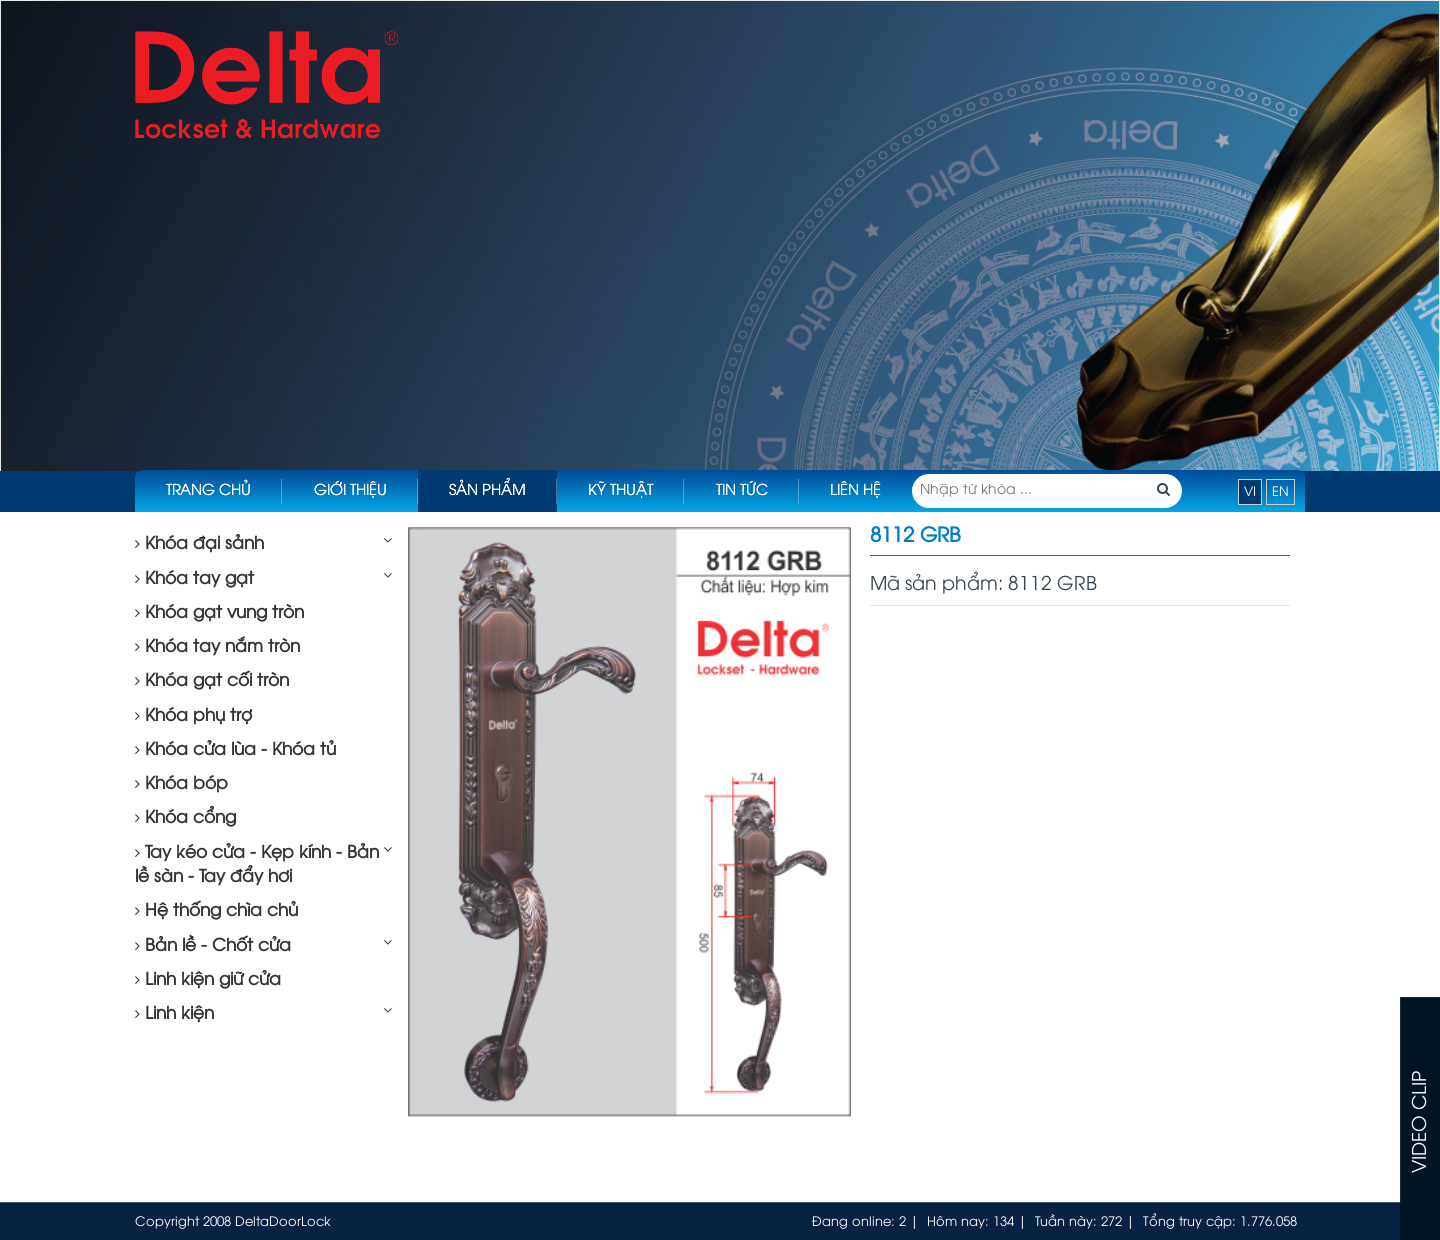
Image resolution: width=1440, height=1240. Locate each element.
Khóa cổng (185, 818)
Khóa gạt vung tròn (219, 613)
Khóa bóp (181, 784)
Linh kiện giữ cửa (208, 980)
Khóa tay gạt (194, 579)
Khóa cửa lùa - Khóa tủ (235, 750)
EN (1280, 492)
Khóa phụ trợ (193, 716)
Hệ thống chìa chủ (216, 911)
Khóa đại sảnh (199, 544)
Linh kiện (174, 1014)
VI (1250, 492)
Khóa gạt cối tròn (212, 681)
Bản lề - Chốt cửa (213, 946)
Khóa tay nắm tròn (217, 647)
